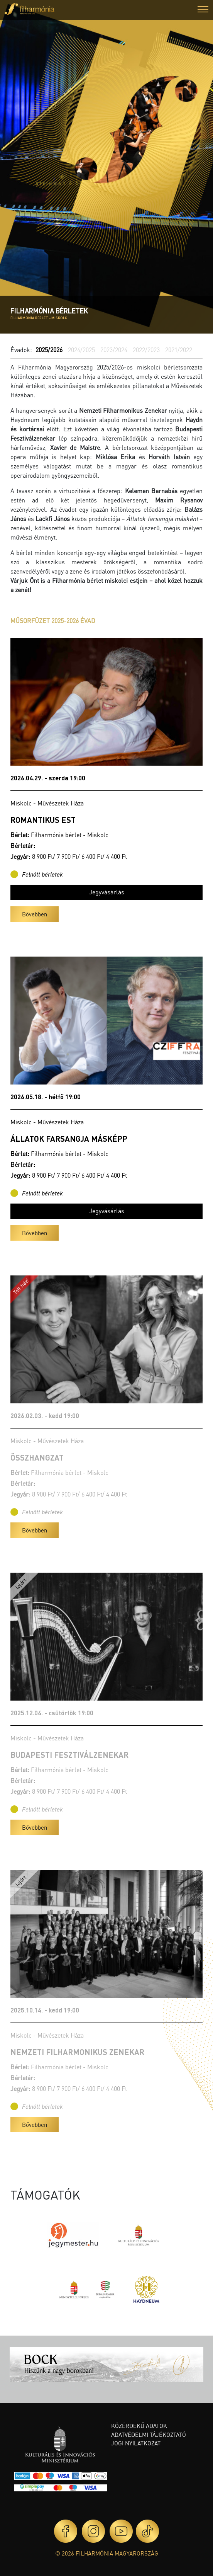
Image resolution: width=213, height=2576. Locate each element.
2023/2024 (113, 350)
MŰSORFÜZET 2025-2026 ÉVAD (52, 620)
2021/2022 (178, 350)
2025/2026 (49, 350)
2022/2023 (146, 350)
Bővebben (34, 914)
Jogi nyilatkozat (136, 2443)
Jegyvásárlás (106, 892)
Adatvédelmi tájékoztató (148, 2434)
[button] (203, 10)
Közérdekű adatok (139, 2426)
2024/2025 (81, 350)
